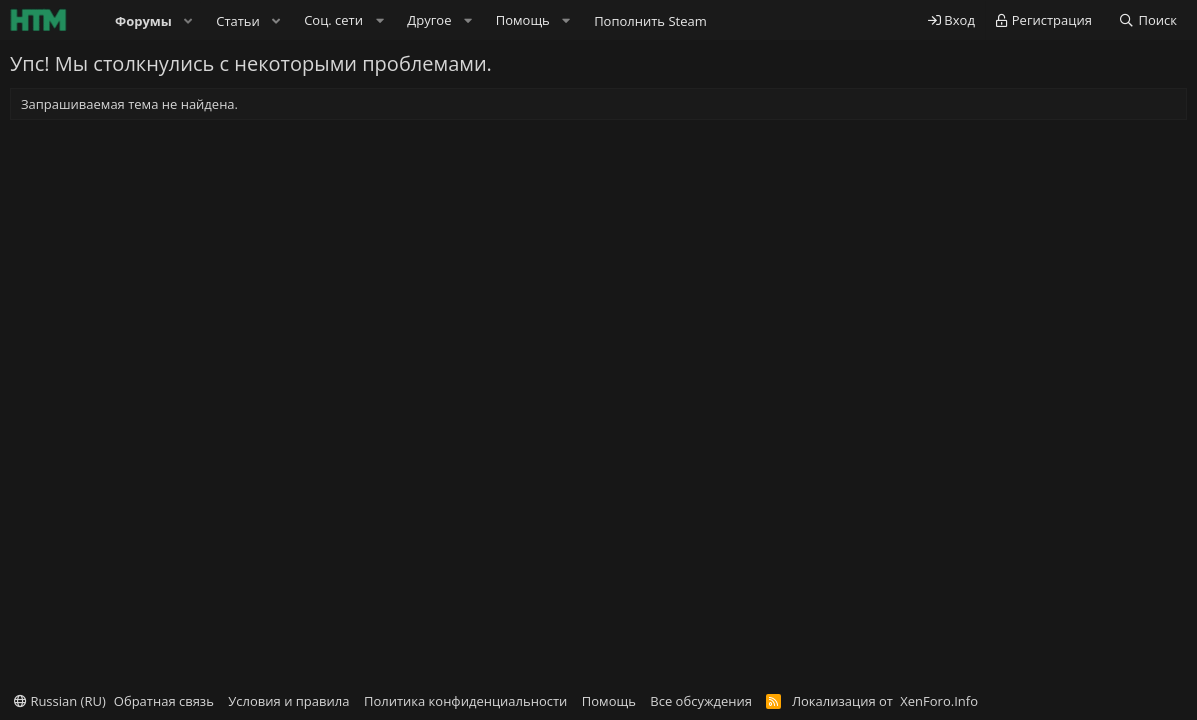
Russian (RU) (60, 701)
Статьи (238, 21)
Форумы (143, 21)
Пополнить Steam (650, 21)
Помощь (609, 701)
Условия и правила (288, 701)
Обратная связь (164, 701)
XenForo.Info (939, 701)
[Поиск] (1147, 20)
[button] (189, 21)
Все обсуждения (701, 701)
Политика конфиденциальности (465, 701)
